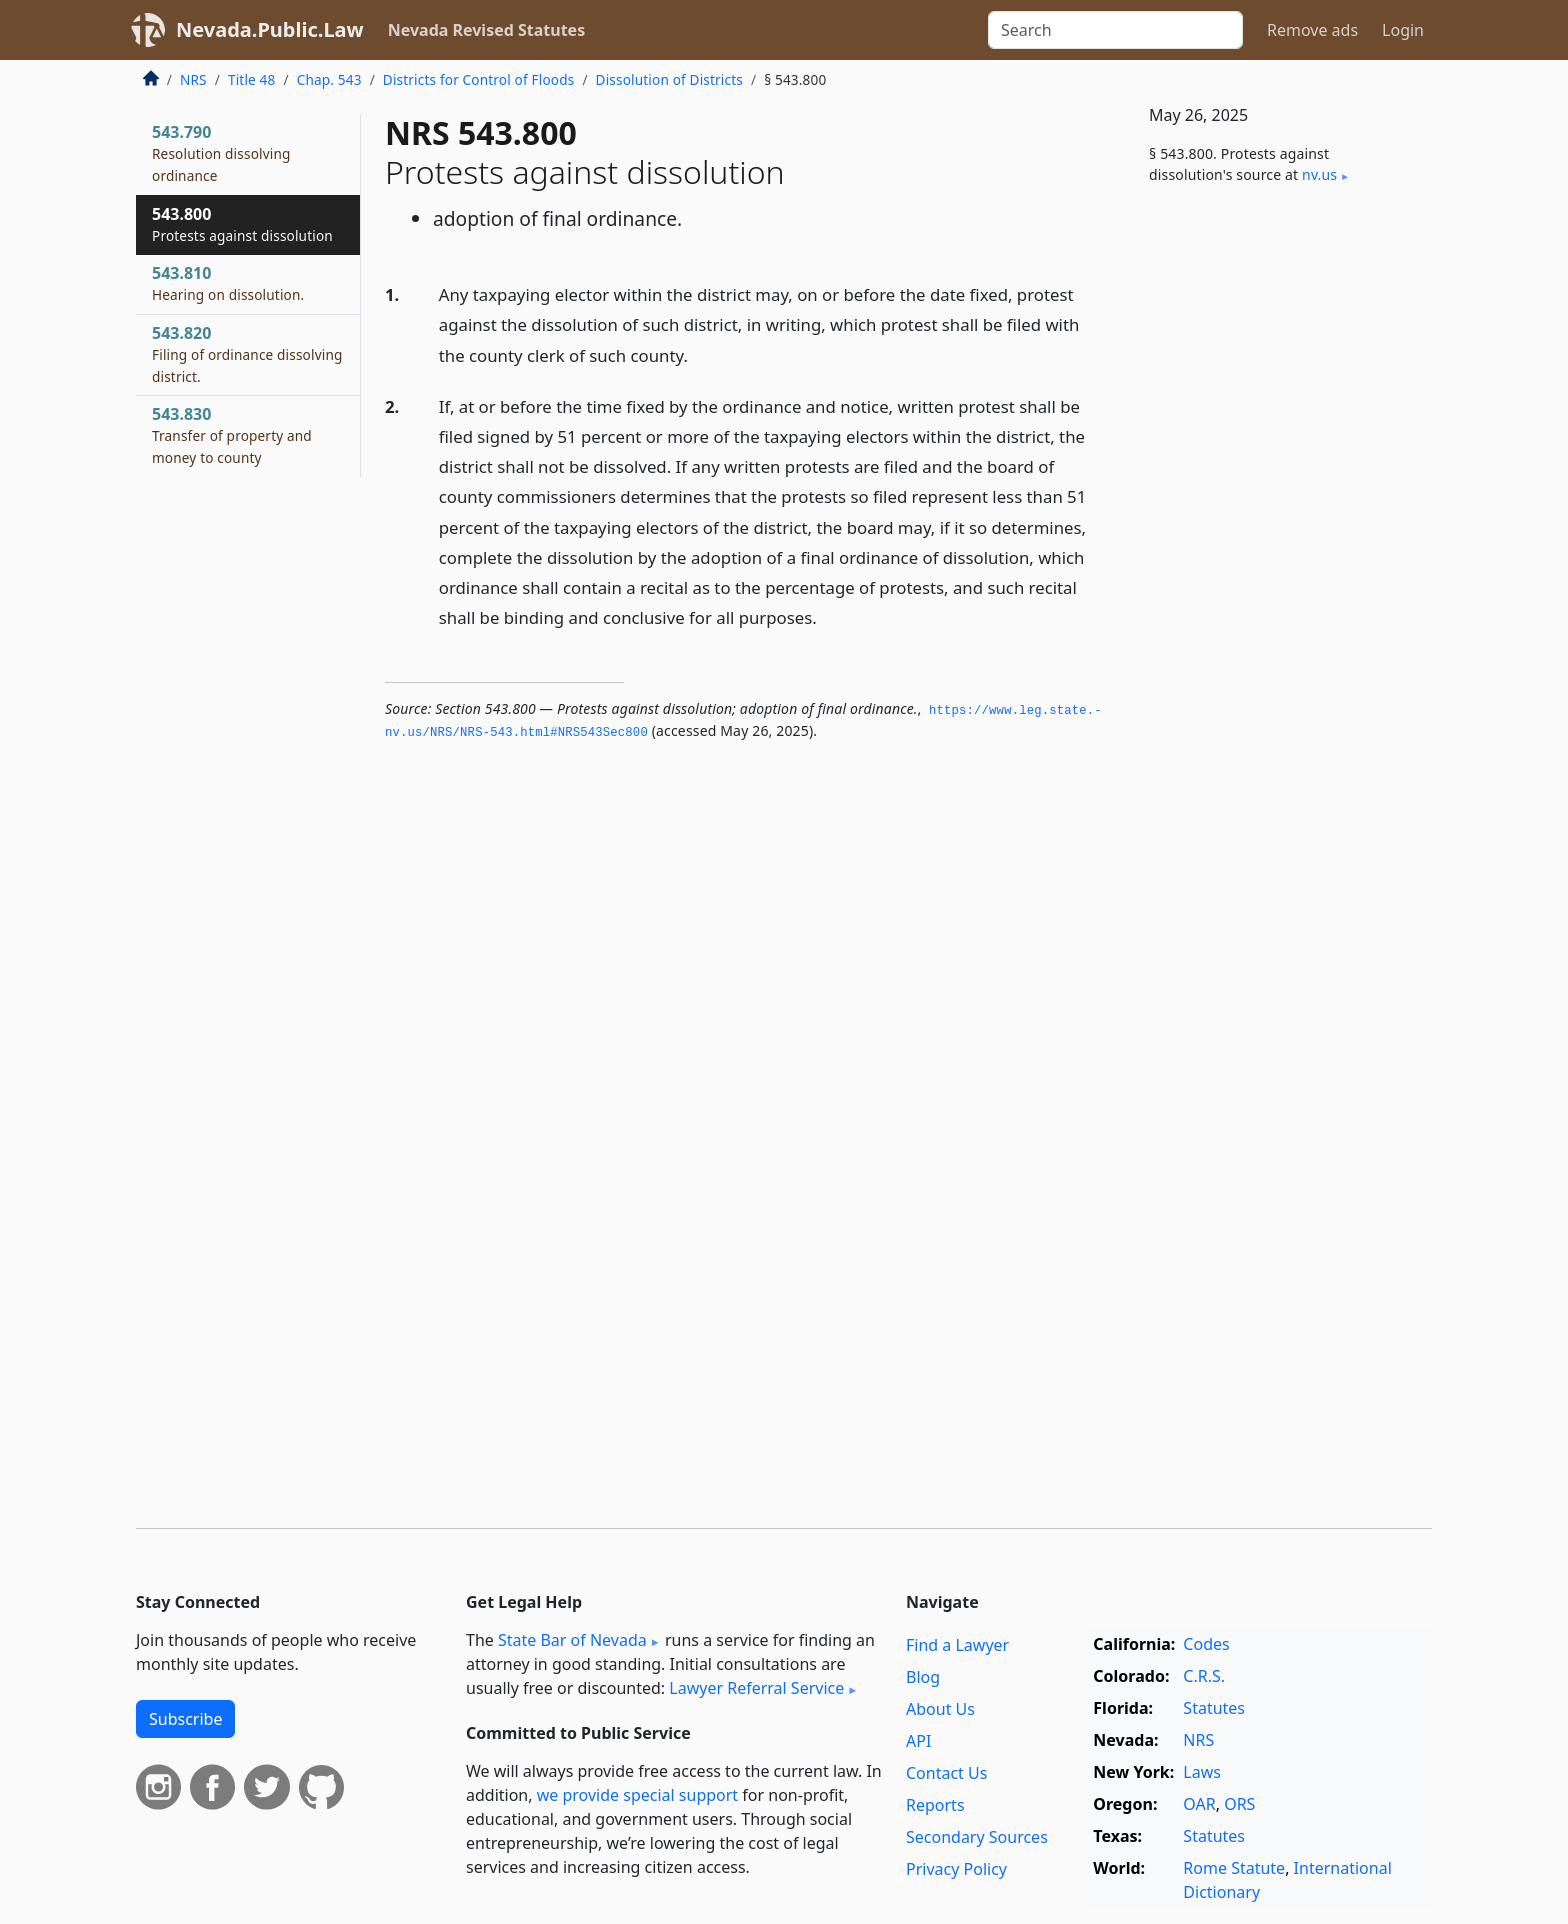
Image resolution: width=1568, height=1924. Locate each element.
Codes (1206, 1644)
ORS (1239, 1804)
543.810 (228, 283)
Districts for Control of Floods (479, 79)
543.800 (242, 224)
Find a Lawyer (957, 1645)
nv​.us (1319, 174)
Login (1403, 30)
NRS (193, 79)
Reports (935, 1805)
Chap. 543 (329, 79)
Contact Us (946, 1773)
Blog (923, 1677)
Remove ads (1312, 30)
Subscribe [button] (185, 1719)
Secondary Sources (977, 1837)
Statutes (1214, 1708)
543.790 (221, 153)
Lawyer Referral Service (756, 1688)
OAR (1199, 1804)
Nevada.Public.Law (270, 29)
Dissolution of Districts (669, 79)
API (918, 1741)
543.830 (232, 435)
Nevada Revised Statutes (487, 30)
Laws (1202, 1772)
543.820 (247, 354)
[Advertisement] (1282, 532)
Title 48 (252, 79)
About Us (940, 1709)
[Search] (1115, 30)
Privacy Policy (956, 1869)
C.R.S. (1204, 1676)
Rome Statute (1234, 1868)
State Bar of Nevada (572, 1640)
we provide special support (637, 1795)
